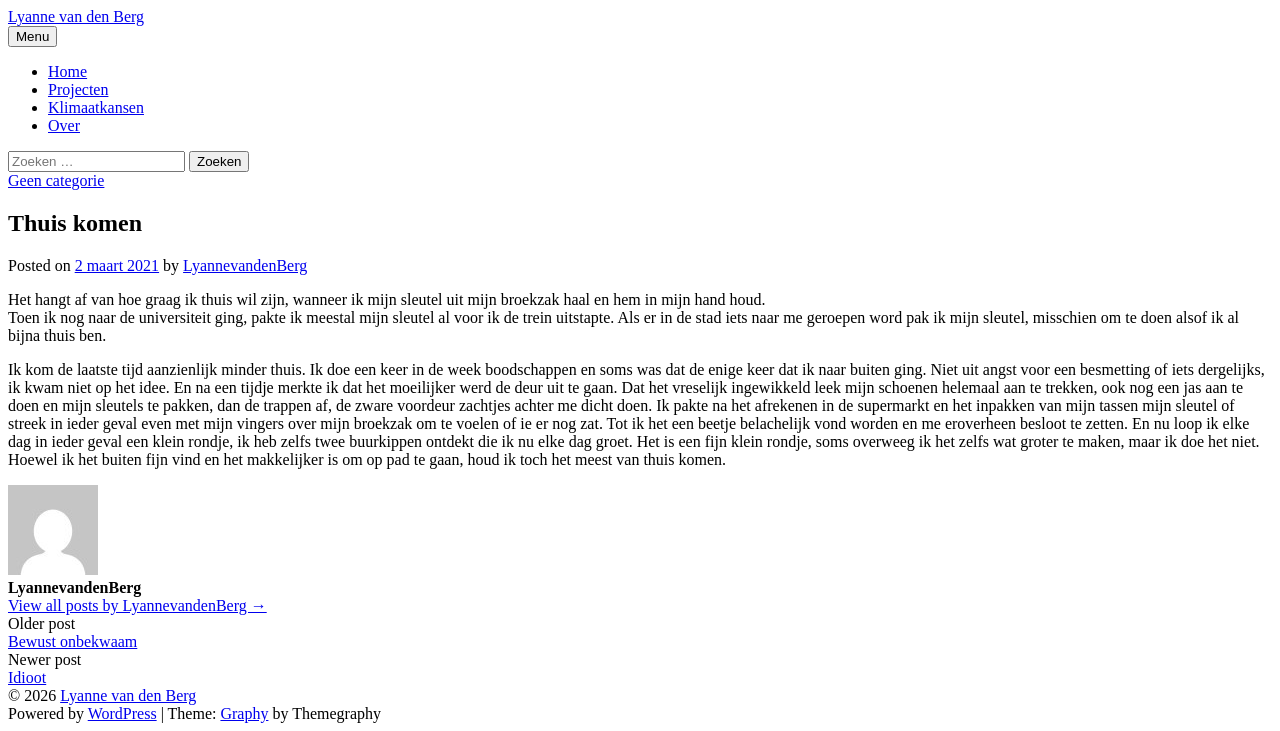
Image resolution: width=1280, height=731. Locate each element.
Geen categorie (56, 180)
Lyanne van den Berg (76, 16)
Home (67, 71)
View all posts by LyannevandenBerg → (137, 605)
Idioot (27, 677)
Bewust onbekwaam (72, 641)
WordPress (122, 713)
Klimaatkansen (96, 107)
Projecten (78, 89)
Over (64, 125)
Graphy (244, 713)
